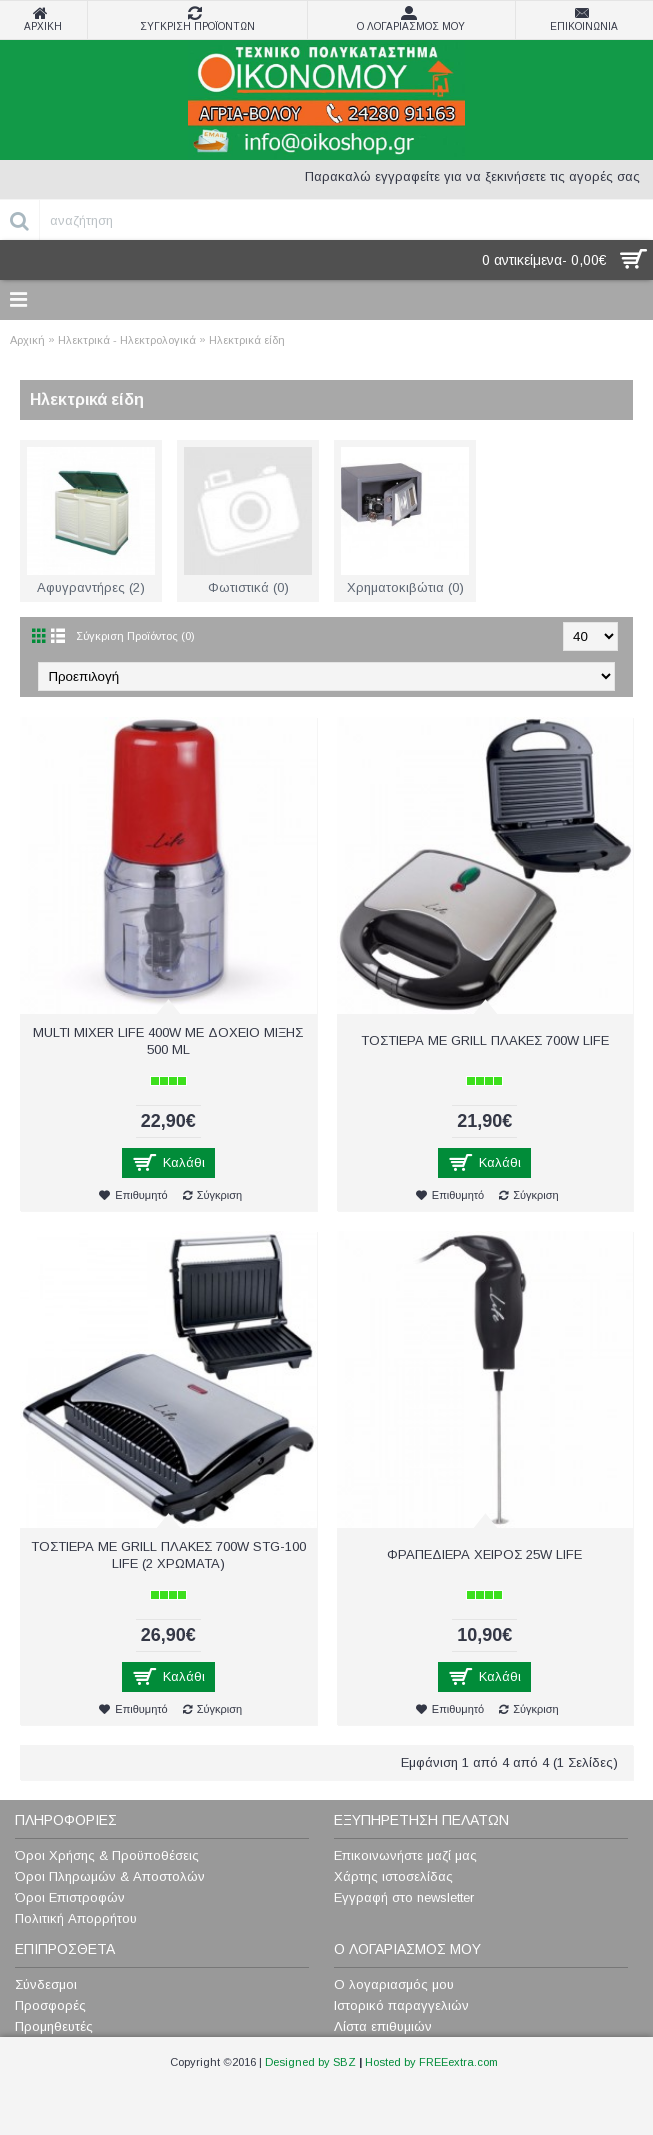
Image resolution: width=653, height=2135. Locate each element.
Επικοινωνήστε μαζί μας (405, 1855)
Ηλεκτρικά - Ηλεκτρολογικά (127, 340)
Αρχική (27, 340)
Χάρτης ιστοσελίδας (393, 1876)
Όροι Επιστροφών (70, 1897)
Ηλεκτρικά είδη (247, 340)
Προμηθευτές (54, 2026)
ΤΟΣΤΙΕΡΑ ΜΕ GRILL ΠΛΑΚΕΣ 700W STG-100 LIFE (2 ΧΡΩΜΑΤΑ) (168, 1555)
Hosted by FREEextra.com (431, 2062)
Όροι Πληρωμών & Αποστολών (110, 1876)
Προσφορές (50, 2005)
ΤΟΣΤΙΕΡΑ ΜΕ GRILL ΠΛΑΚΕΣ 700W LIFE (485, 1040)
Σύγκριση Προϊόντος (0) (135, 636)
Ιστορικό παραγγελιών (401, 2005)
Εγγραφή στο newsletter (404, 1897)
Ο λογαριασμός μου (394, 1984)
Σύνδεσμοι (46, 1984)
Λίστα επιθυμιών (383, 2026)
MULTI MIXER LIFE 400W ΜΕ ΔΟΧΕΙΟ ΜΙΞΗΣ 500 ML (168, 1041)
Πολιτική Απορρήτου (76, 1918)
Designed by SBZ (310, 2062)
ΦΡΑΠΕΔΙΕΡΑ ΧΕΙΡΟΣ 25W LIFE (484, 1554)
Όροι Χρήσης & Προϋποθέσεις (107, 1855)
